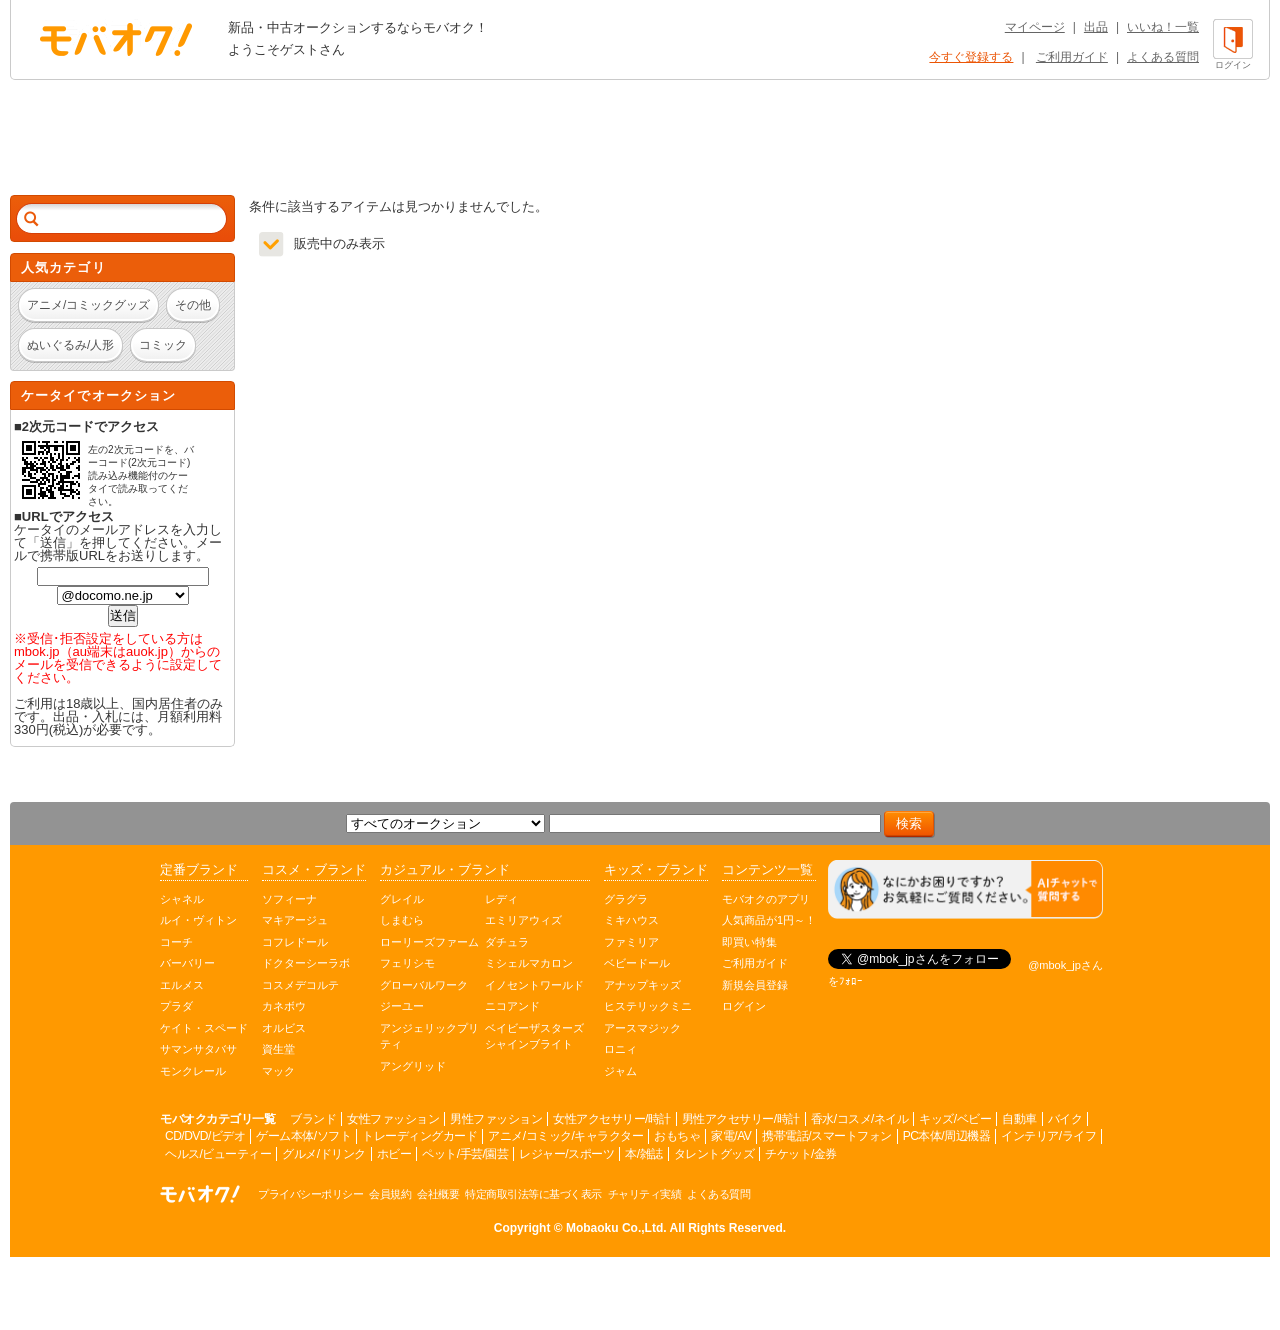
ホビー (394, 1154)
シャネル (182, 899)
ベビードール (637, 963)
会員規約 (390, 1194)
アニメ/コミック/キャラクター (565, 1136)
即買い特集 (749, 942)
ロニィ (620, 1049)
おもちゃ (677, 1136)
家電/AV (731, 1136)
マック (278, 1071)
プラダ (176, 1006)
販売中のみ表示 (339, 243)
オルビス (284, 1028)
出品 (1096, 27)
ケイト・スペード (204, 1028)
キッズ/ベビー (955, 1119)
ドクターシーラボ (306, 963)
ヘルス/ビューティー (218, 1154)
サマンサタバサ (198, 1049)
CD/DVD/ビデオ (205, 1136)
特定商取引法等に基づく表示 (533, 1194)
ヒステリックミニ (648, 1006)
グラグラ (626, 899)
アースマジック (642, 1028)
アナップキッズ (642, 985)
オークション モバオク (116, 39)
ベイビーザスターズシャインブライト (534, 1036)
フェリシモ (407, 963)
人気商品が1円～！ (769, 920)
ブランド (313, 1119)
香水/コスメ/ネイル (860, 1119)
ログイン (744, 1006)
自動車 (1019, 1119)
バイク (1065, 1119)
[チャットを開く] (965, 889)
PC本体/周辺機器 (947, 1136)
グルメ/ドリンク (323, 1154)
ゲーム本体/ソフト (303, 1136)
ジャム (620, 1071)
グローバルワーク (424, 985)
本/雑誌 (643, 1154)
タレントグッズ (714, 1154)
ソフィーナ (289, 899)
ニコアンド (512, 1006)
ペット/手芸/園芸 (465, 1154)
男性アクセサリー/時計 (741, 1119)
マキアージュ (295, 920)
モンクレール (193, 1071)
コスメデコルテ (300, 985)
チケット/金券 (801, 1154)
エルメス (182, 985)
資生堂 (278, 1049)
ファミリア (631, 942)
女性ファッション (393, 1119)
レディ (501, 899)
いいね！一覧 (1163, 27)
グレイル (402, 899)
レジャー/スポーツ (566, 1154)
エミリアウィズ (523, 920)
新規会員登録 (755, 985)
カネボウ (284, 1006)
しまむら (402, 920)
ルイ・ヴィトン (198, 920)
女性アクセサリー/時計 (612, 1119)
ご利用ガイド (1072, 57)
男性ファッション (496, 1119)
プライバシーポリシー (310, 1194)
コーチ (176, 942)
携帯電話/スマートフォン (826, 1136)
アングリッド (413, 1066)
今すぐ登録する (971, 57)
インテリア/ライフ (1048, 1136)
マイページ (1035, 27)
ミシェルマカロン (529, 963)
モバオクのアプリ (766, 899)
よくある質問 (1163, 57)
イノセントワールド (534, 985)
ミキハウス (631, 920)
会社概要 (438, 1194)
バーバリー (187, 963)
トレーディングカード (419, 1136)
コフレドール (295, 942)
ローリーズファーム (429, 942)
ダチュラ (507, 942)
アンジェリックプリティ (429, 1036)
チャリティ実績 (645, 1194)
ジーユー (402, 1006)
